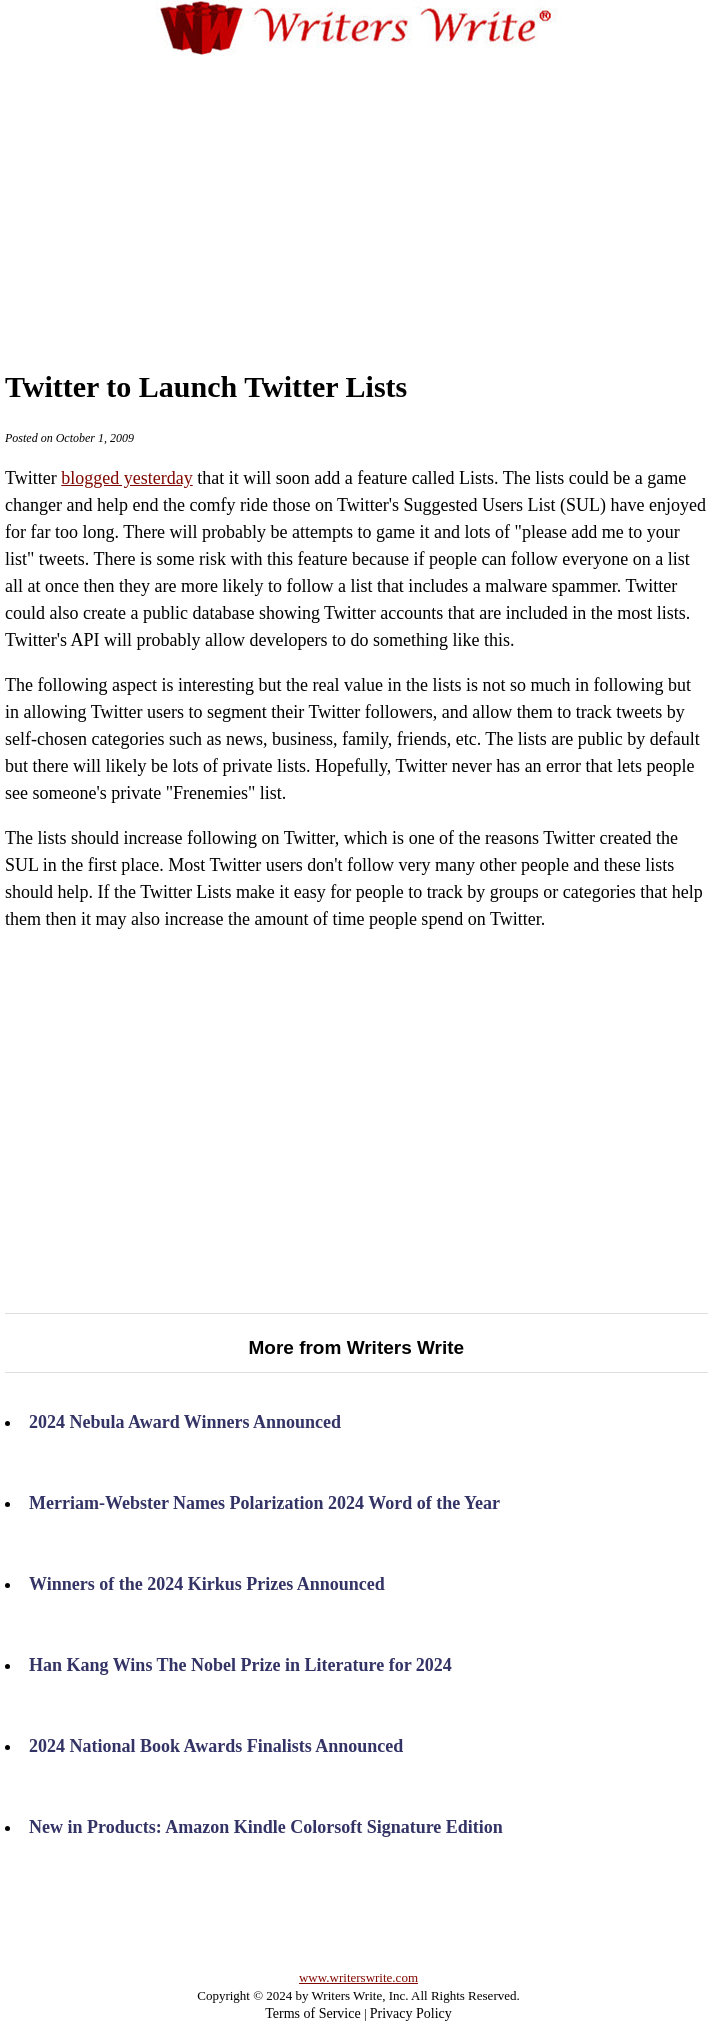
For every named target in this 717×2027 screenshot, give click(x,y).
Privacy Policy (411, 2013)
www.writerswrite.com (358, 1977)
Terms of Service (312, 2013)
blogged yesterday (126, 478)
